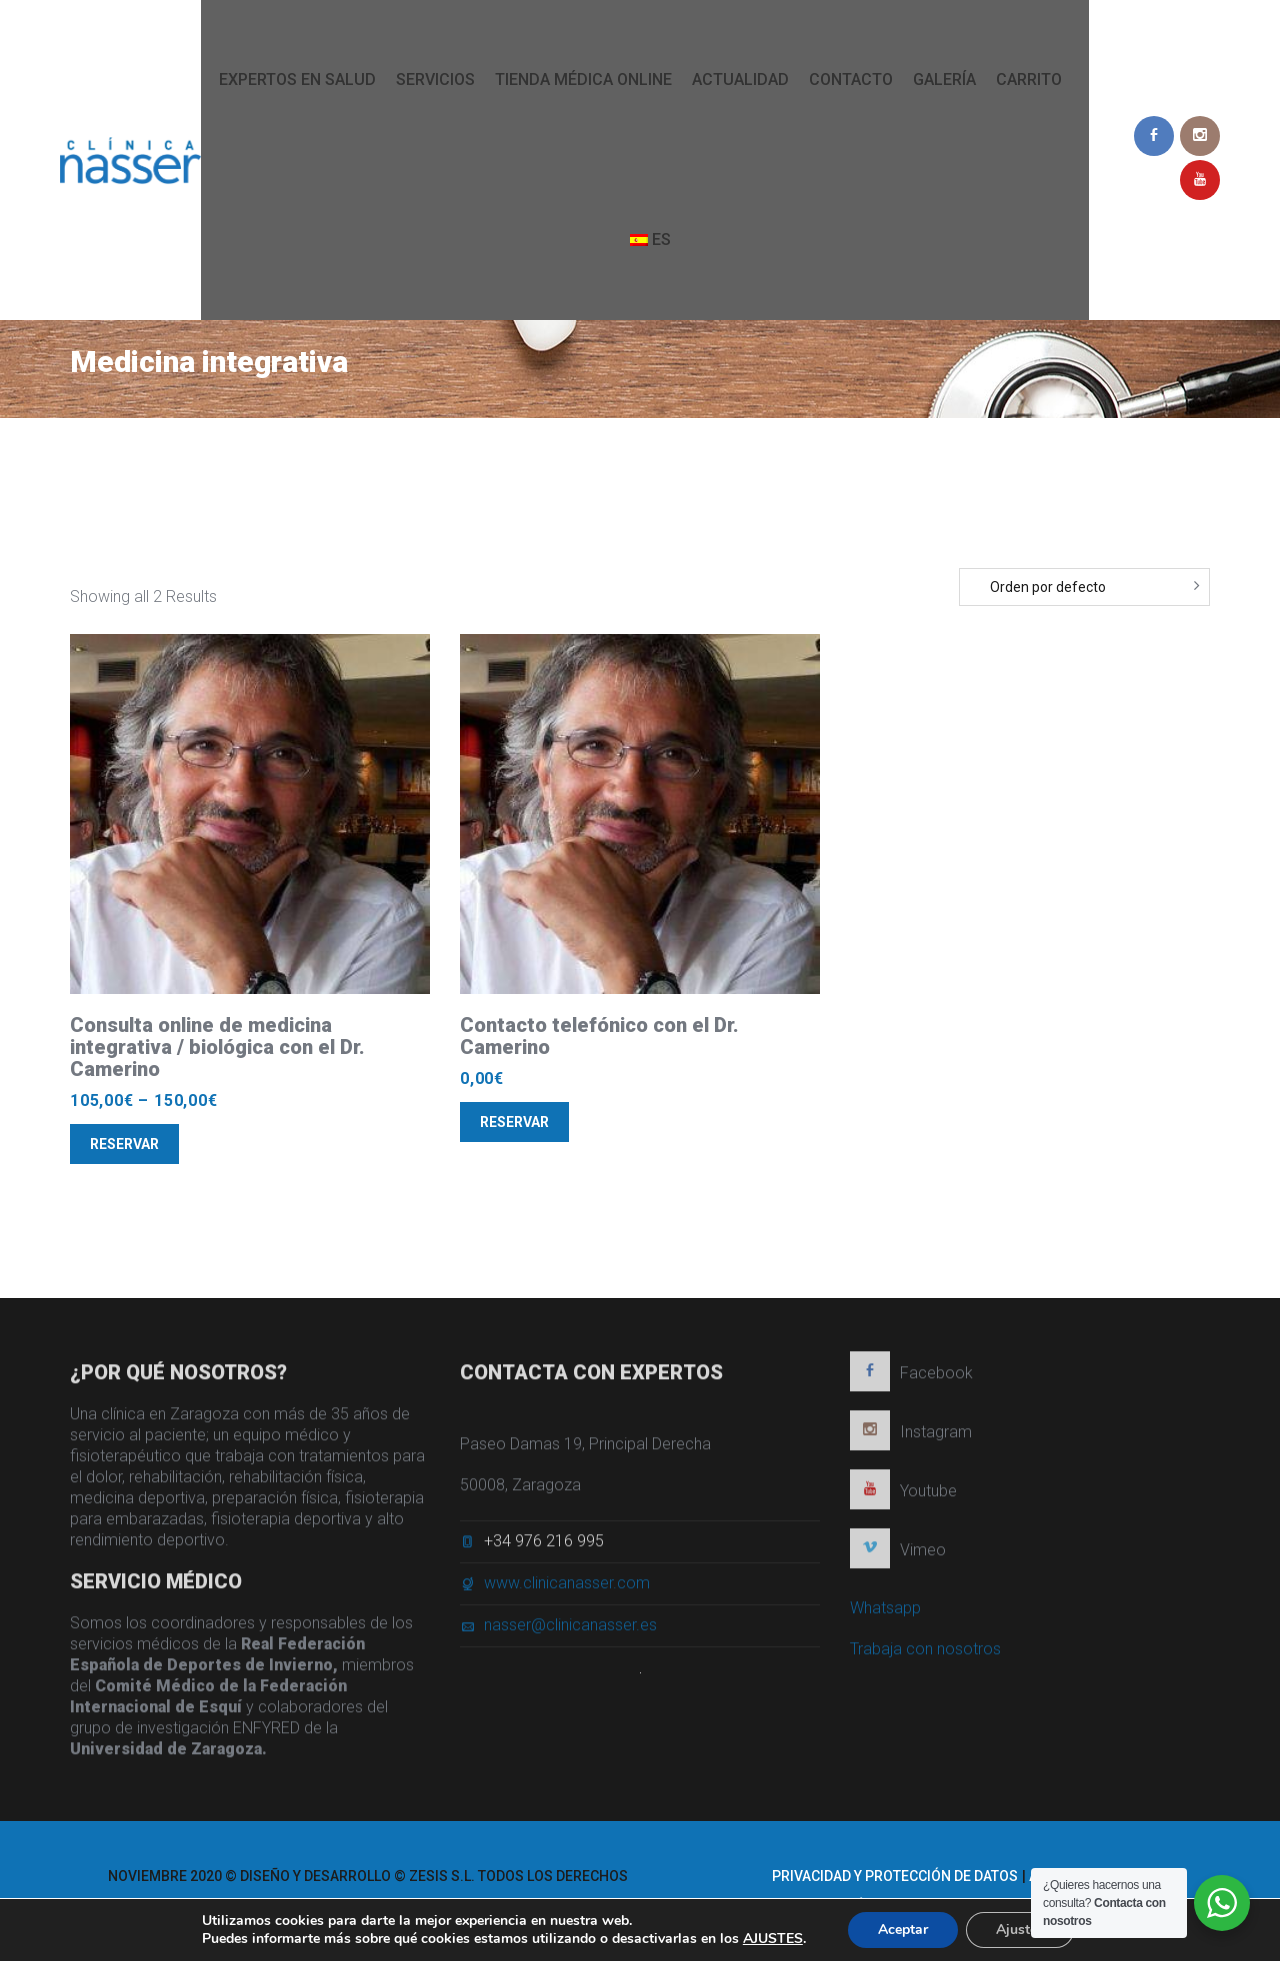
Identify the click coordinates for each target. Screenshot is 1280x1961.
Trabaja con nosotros (925, 1654)
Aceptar (903, 1929)
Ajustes (1020, 1929)
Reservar (124, 1144)
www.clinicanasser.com (567, 1588)
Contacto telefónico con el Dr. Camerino (599, 1036)
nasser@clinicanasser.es (570, 1630)
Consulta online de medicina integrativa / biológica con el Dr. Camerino (217, 1047)
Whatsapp (885, 1613)
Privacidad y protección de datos (895, 1876)
